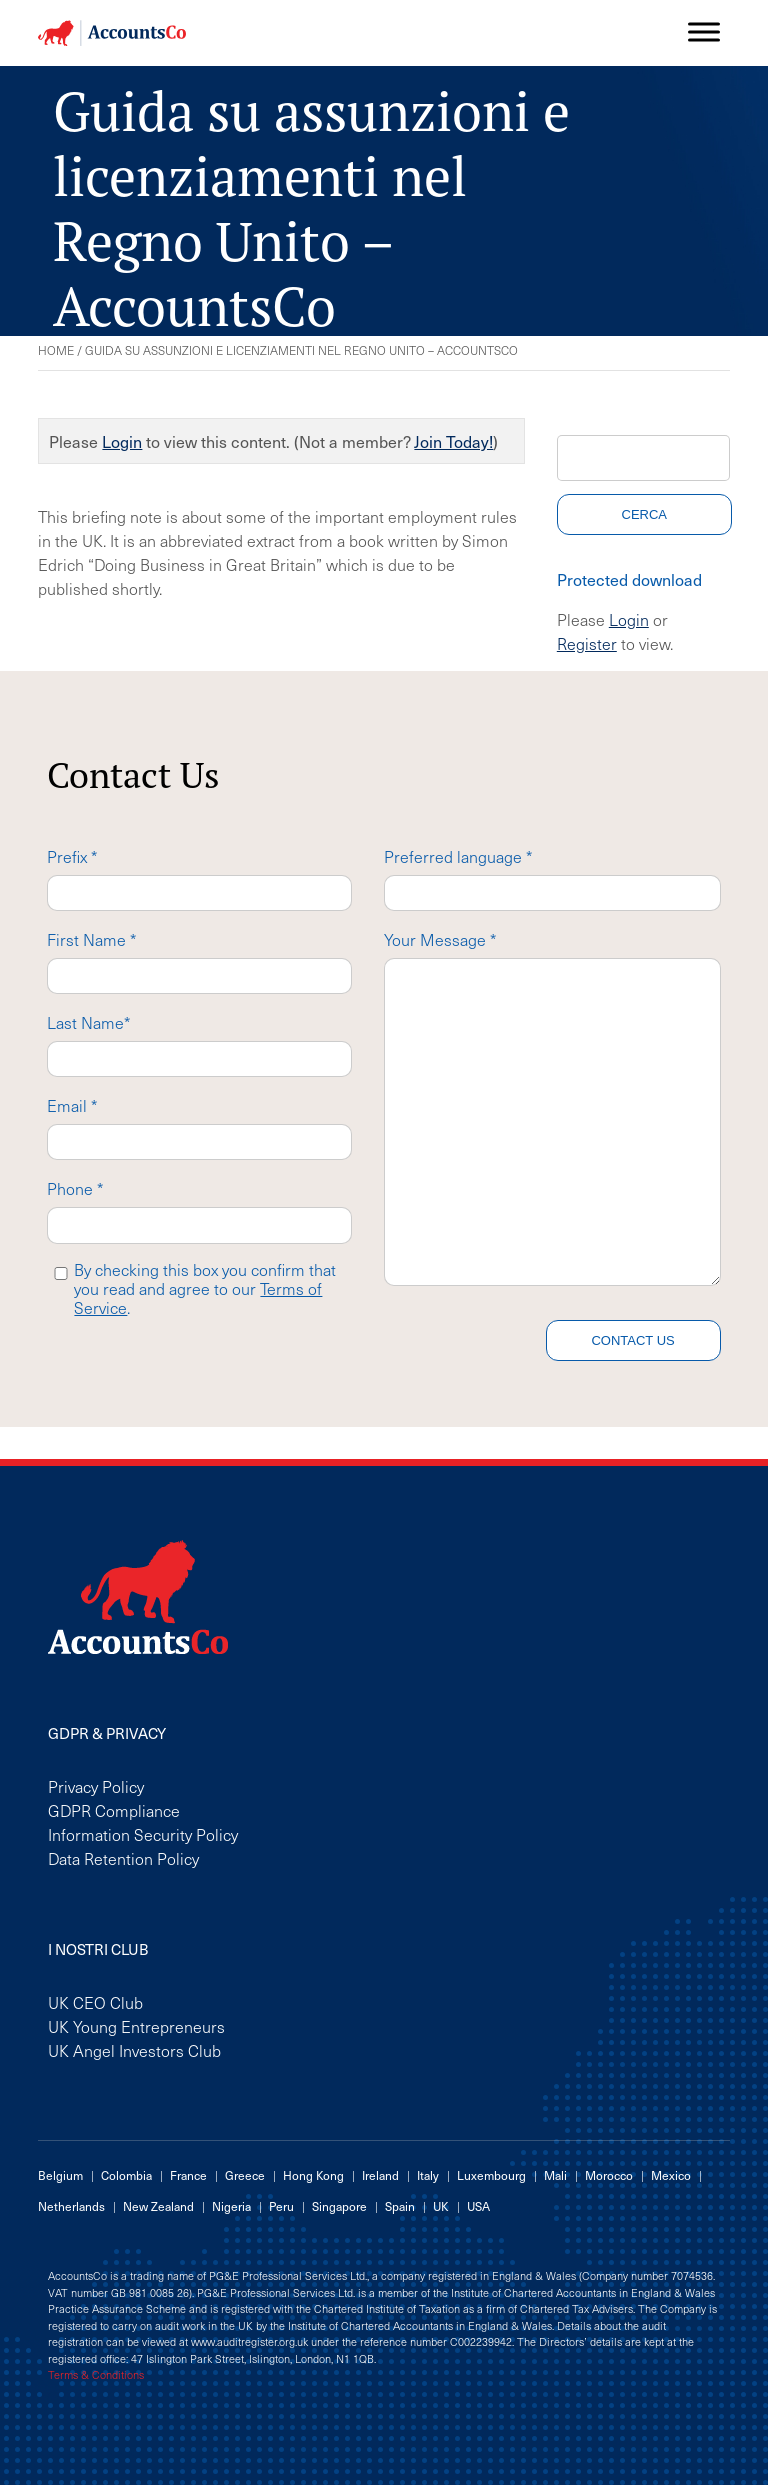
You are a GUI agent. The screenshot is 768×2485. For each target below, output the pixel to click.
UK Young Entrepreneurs (136, 2026)
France (188, 2175)
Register (587, 643)
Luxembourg (491, 2175)
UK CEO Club (95, 2002)
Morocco (609, 2175)
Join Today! (453, 441)
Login (122, 441)
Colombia (126, 2175)
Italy (428, 2175)
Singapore (339, 2206)
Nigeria (231, 2206)
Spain (400, 2206)
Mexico (671, 2175)
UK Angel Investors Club (134, 2050)
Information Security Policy (143, 1834)
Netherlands (71, 2206)
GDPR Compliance (114, 1810)
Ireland (380, 2175)
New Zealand (158, 2206)
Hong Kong (313, 2175)
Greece (245, 2175)
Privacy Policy (96, 1786)
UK (441, 2206)
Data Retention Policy (123, 1858)
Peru (281, 2206)
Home (56, 350)
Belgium (60, 2175)
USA (478, 2206)
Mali (555, 2175)
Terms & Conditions (96, 2375)
